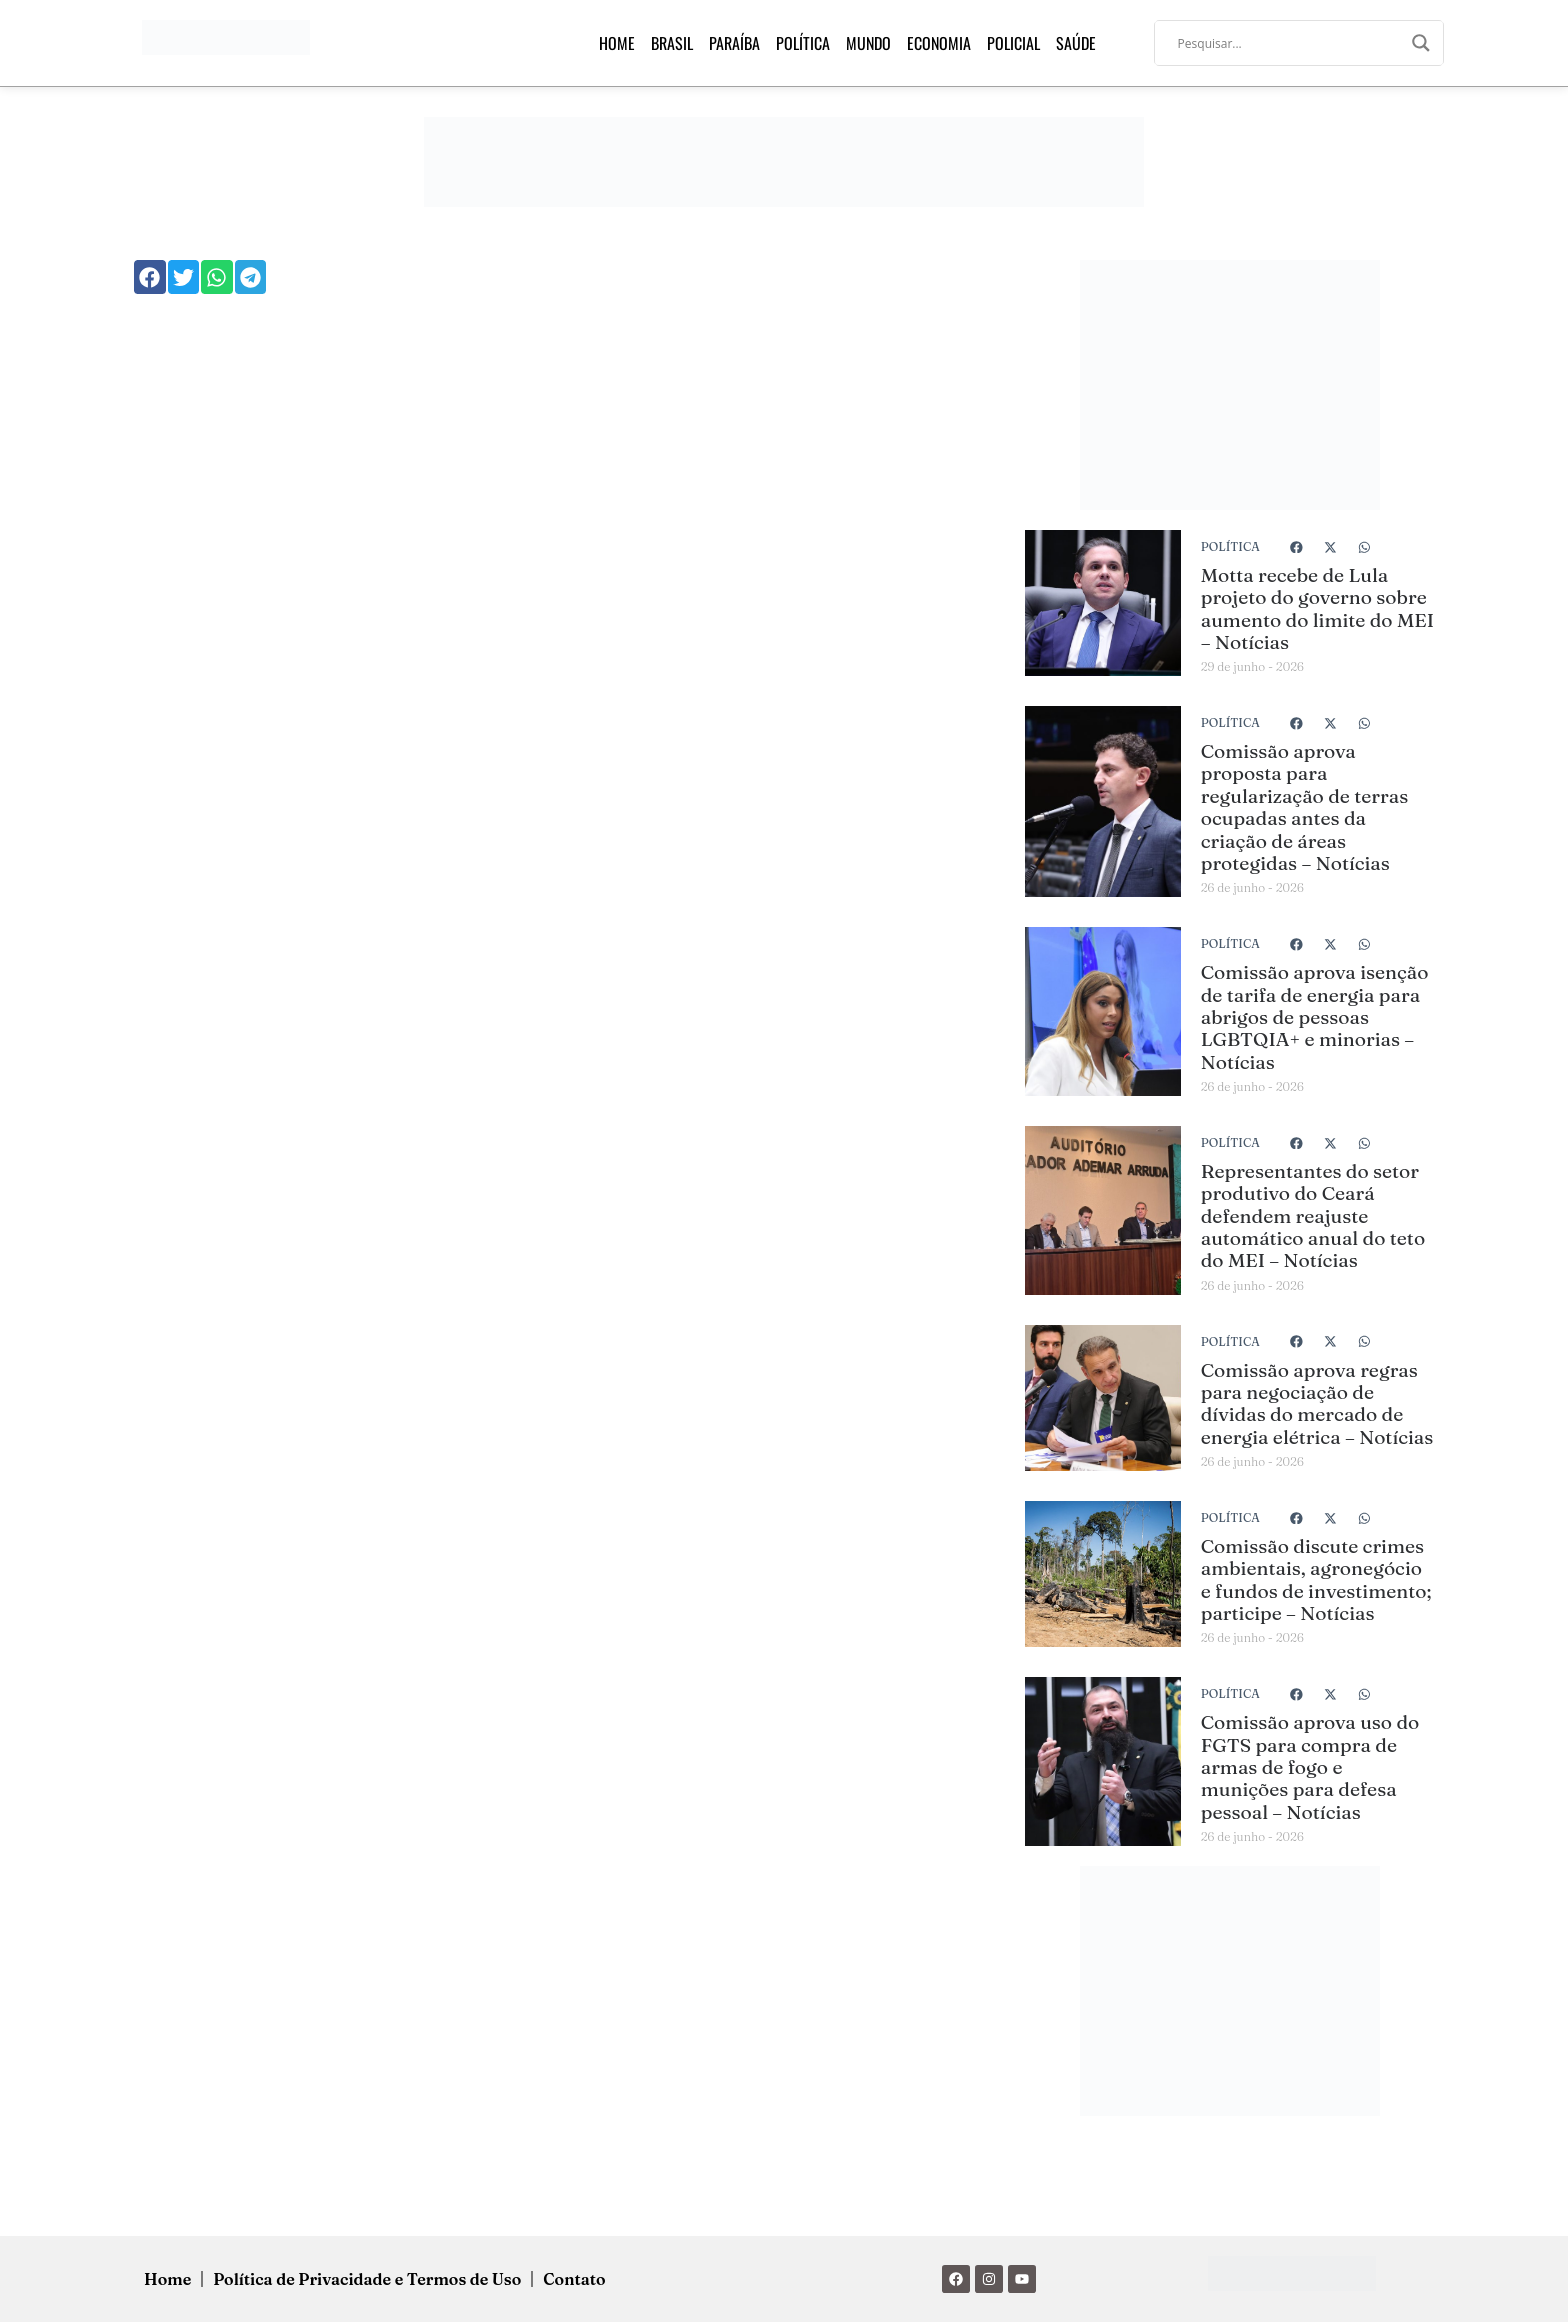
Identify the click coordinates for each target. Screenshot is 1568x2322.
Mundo (868, 43)
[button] (150, 277)
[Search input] (1290, 43)
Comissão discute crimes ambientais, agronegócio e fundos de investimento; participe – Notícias (1316, 1579)
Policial (1013, 43)
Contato (574, 2279)
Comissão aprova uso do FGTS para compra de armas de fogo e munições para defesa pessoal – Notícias (1310, 1767)
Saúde (1076, 43)
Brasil (672, 43)
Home (617, 43)
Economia (939, 43)
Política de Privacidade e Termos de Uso (367, 2279)
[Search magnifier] (1421, 43)
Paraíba (734, 43)
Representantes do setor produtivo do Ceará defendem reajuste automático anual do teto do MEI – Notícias (1313, 1216)
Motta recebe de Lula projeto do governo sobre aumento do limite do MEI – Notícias (1317, 608)
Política (803, 43)
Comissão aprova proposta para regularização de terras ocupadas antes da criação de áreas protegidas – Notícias (1304, 807)
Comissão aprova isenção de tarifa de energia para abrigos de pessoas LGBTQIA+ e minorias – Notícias (1315, 1017)
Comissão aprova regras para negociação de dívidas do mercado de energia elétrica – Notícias (1317, 1403)
